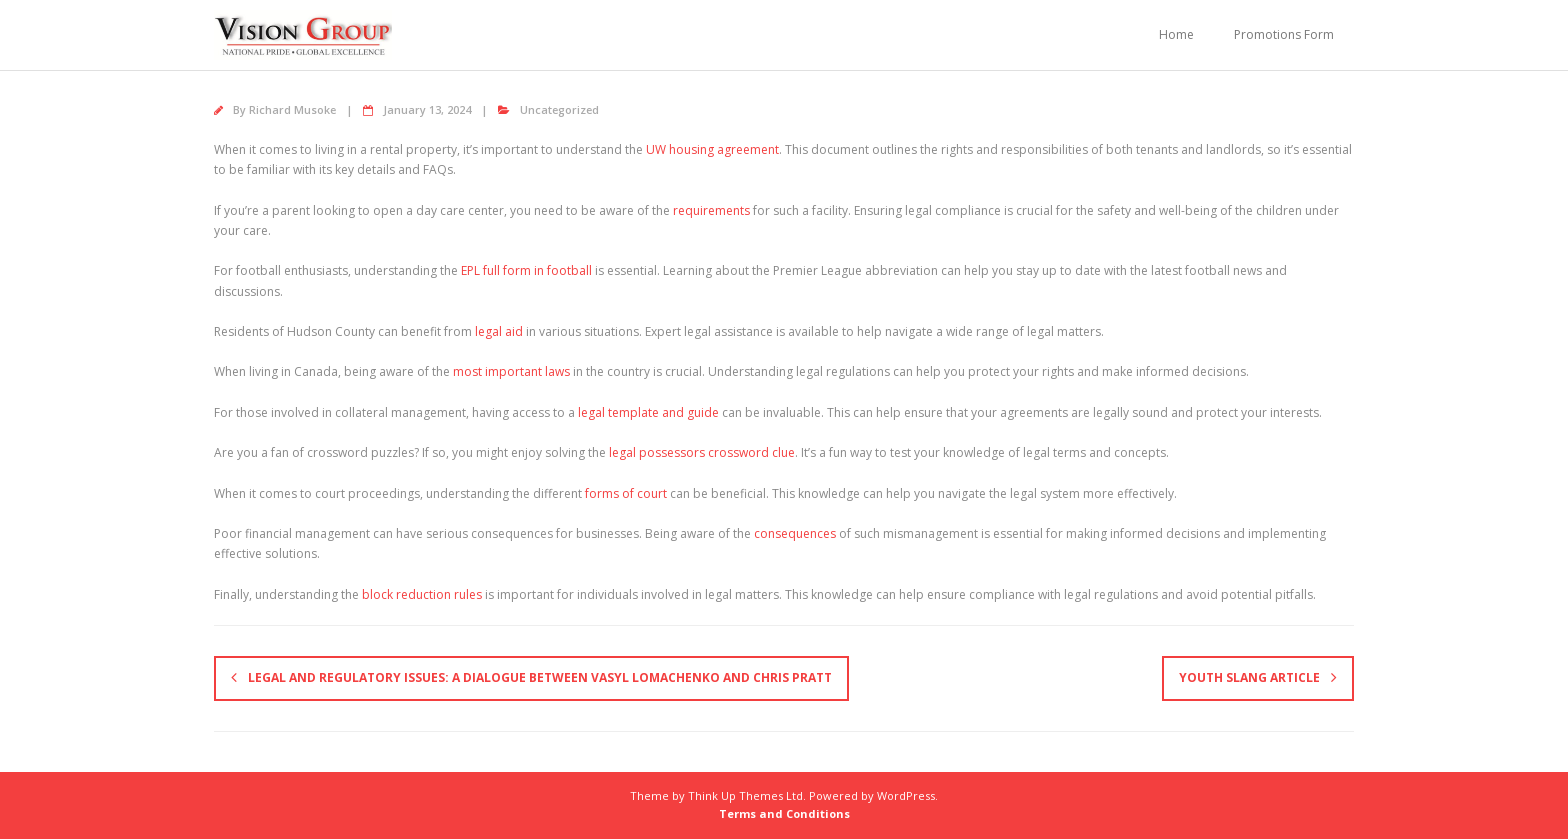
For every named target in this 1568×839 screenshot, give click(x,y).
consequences (795, 533)
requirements (711, 210)
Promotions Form (1284, 34)
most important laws (511, 371)
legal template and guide (648, 412)
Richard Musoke (292, 109)
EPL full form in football (526, 270)
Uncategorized (559, 109)
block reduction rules (422, 594)
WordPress (906, 795)
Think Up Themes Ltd (745, 795)
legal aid (499, 331)
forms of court (626, 493)
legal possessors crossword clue (702, 452)
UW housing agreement (712, 149)
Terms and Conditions (784, 813)
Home (1176, 34)
